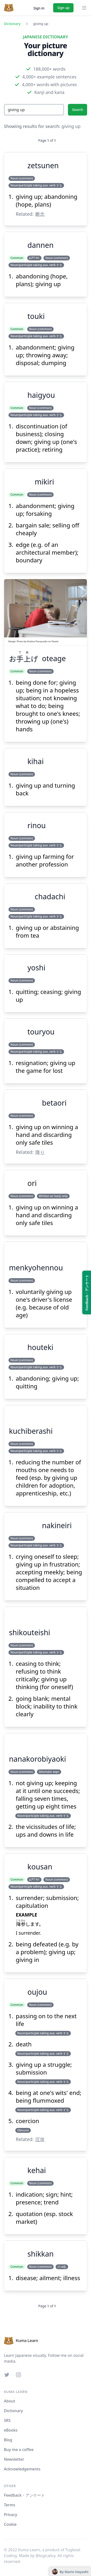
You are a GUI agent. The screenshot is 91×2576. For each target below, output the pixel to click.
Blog (8, 2440)
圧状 (40, 2139)
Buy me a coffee (18, 2449)
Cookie (10, 2524)
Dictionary (12, 23)
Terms (9, 2505)
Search (77, 109)
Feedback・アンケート (24, 2495)
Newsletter (14, 2459)
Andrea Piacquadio (37, 641)
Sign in (38, 8)
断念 (40, 214)
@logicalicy (45, 2555)
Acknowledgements (22, 2469)
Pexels (55, 641)
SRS (7, 2420)
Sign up (63, 7)
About (9, 2401)
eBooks (10, 2430)
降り (40, 1152)
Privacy (10, 2514)
